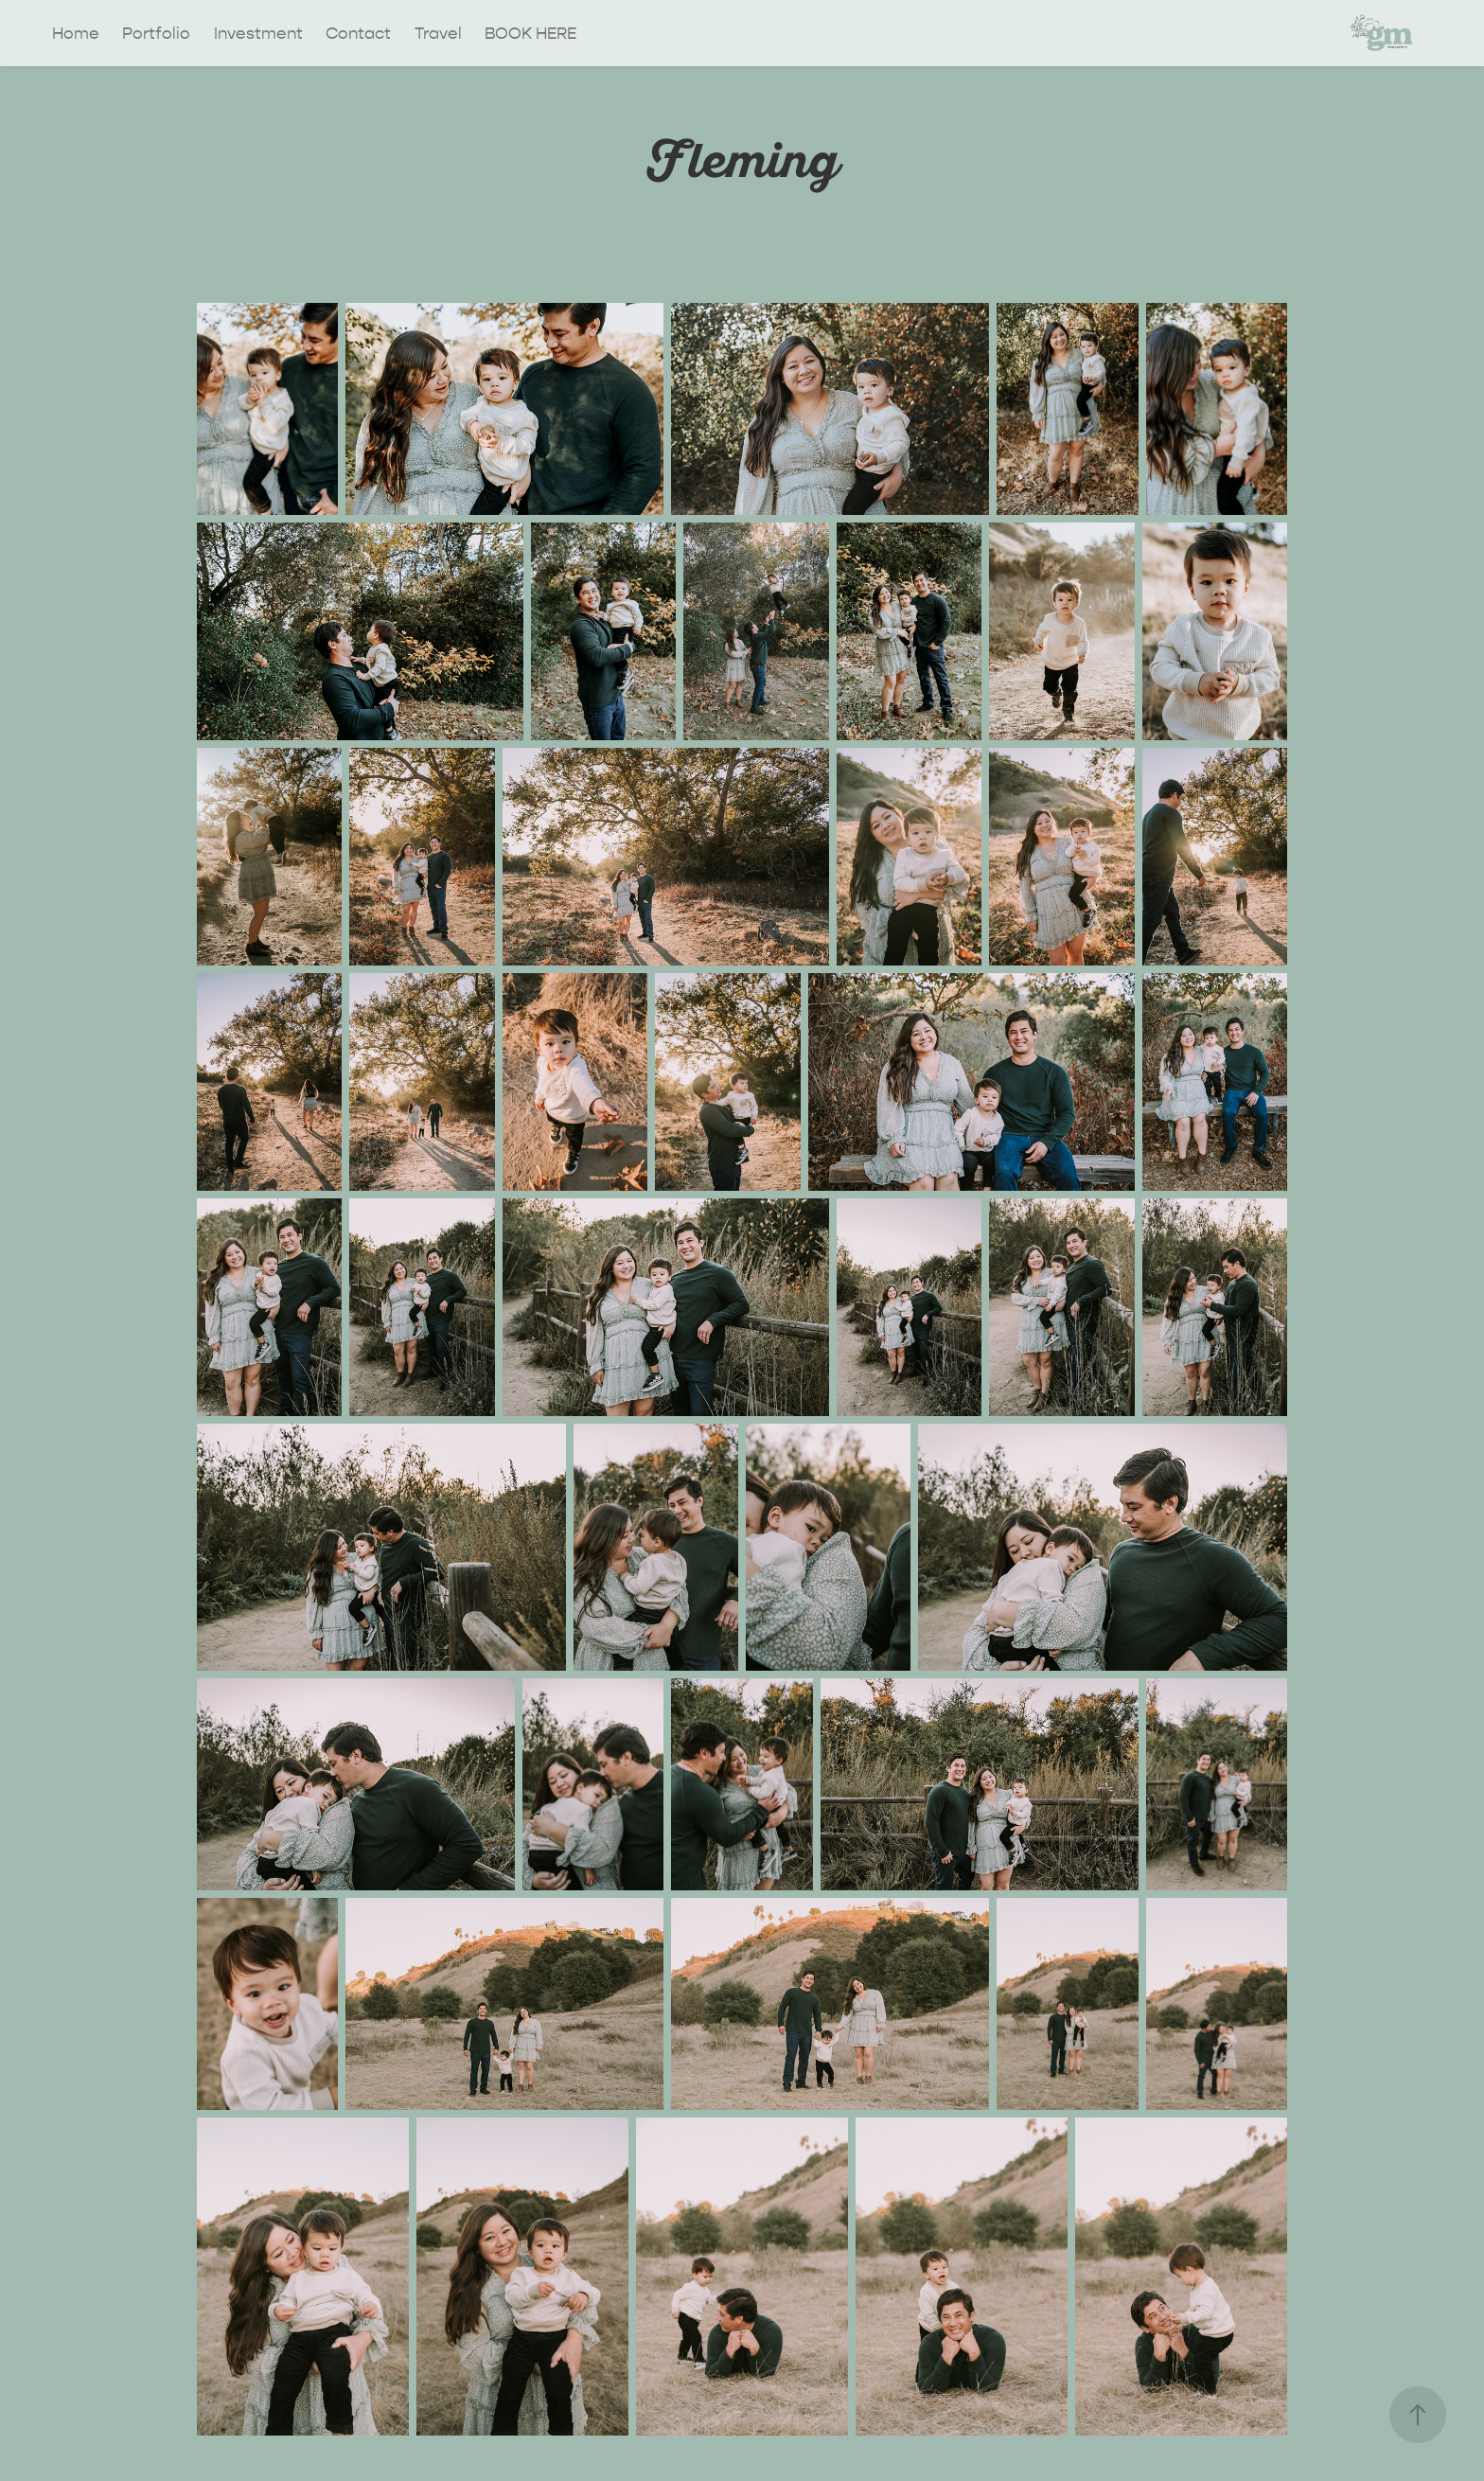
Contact (358, 33)
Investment (258, 33)
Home (75, 33)
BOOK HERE (530, 33)
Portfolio (156, 33)
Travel (438, 33)
